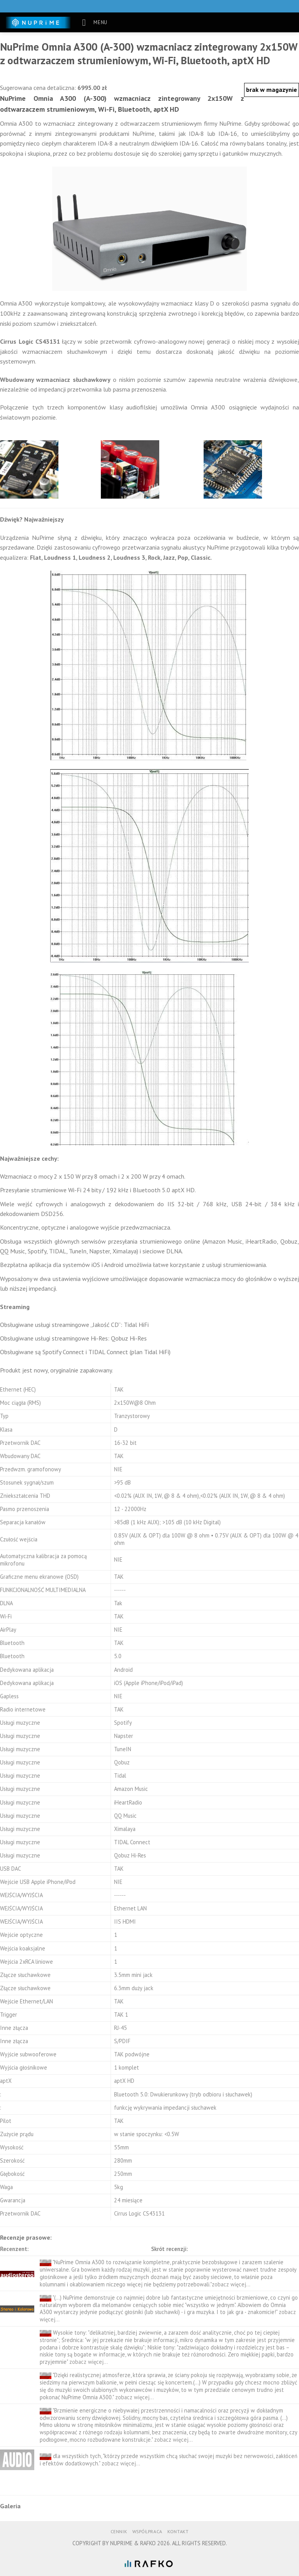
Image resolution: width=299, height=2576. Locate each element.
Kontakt (177, 2531)
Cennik (119, 2531)
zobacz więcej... (231, 2284)
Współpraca (147, 2531)
